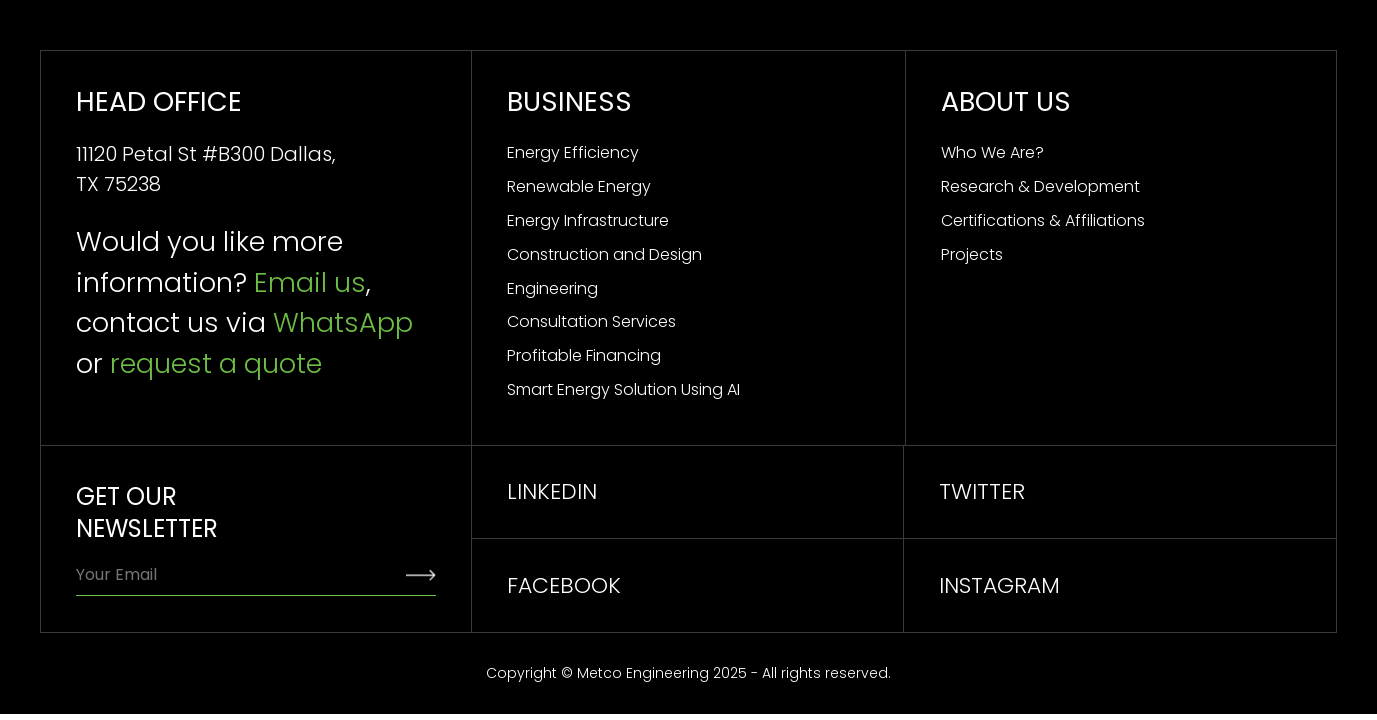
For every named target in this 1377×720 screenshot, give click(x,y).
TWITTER (982, 491)
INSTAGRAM (999, 585)
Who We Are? (992, 152)
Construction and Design (604, 254)
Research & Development (1040, 186)
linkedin (552, 491)
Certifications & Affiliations (1043, 220)
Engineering (552, 288)
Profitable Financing (584, 355)
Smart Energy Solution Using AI (623, 389)
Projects (972, 254)
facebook (564, 585)
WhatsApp (343, 322)
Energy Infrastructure (588, 220)
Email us (310, 282)
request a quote (216, 363)
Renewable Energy (579, 186)
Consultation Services (591, 321)
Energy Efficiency (573, 152)
